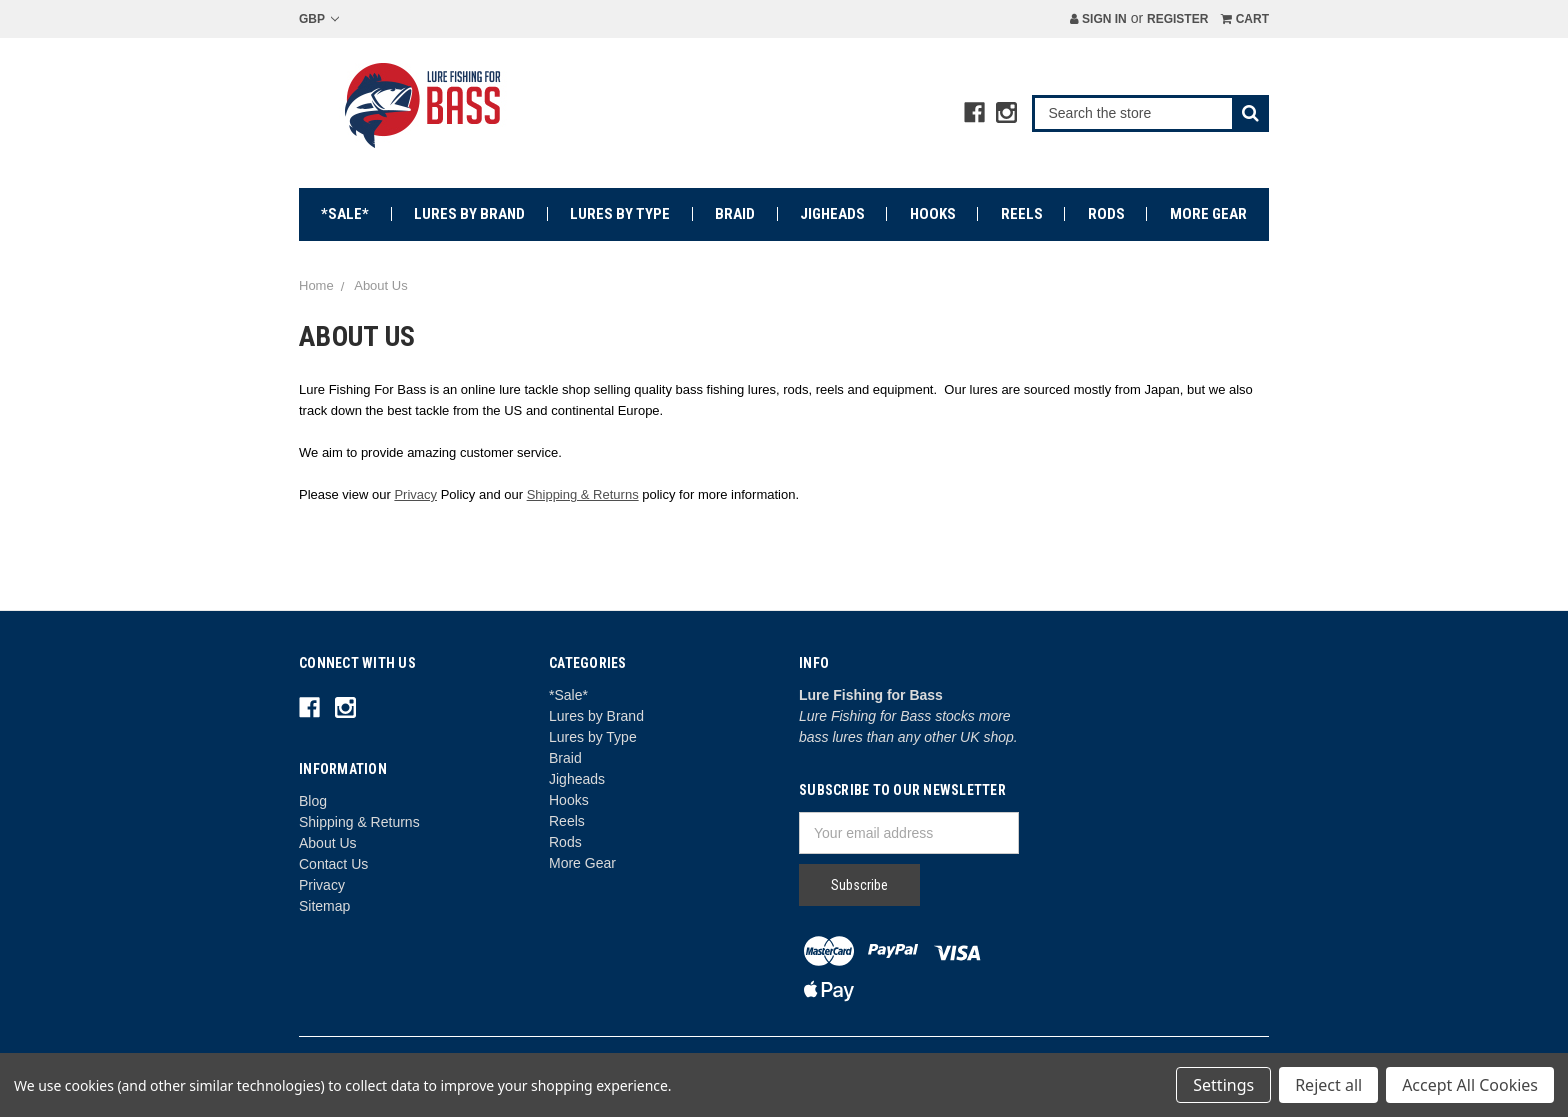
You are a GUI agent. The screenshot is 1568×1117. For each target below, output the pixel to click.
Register (1177, 19)
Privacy (415, 494)
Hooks (933, 214)
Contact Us (333, 864)
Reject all (1328, 1085)
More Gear (1208, 214)
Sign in (1098, 19)
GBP (319, 19)
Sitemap (324, 906)
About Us (328, 843)
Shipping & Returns (583, 494)
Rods (1106, 214)
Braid (735, 214)
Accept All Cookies (1470, 1085)
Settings (1223, 1085)
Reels (1022, 214)
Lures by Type (620, 214)
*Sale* (345, 214)
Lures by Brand (469, 214)
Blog (313, 801)
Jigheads (832, 214)
